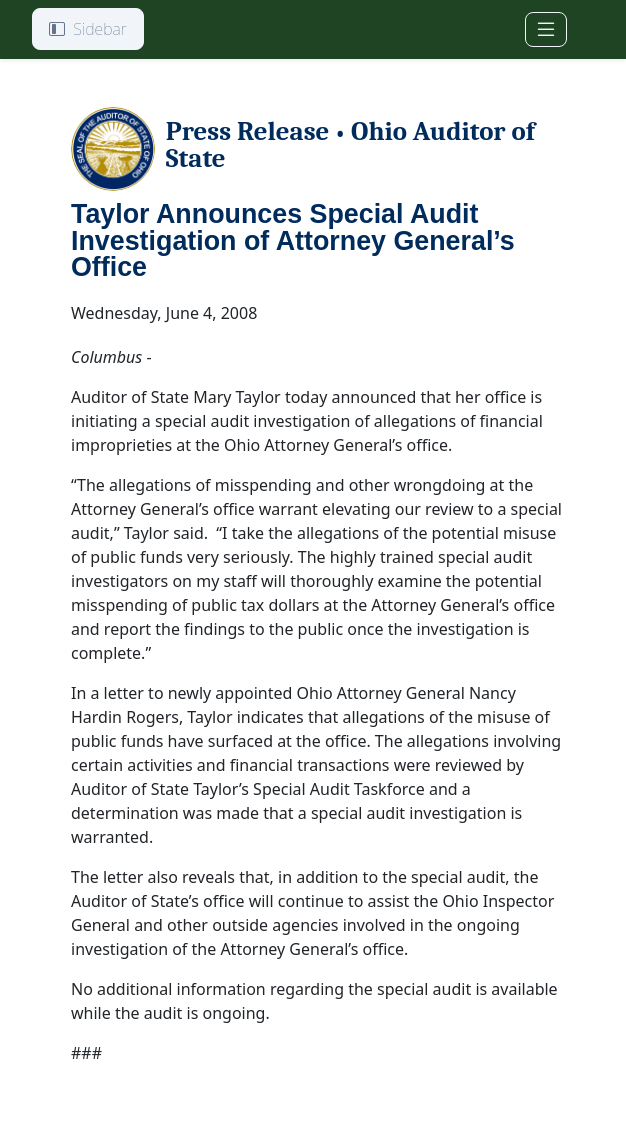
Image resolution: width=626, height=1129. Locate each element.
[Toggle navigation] (546, 29)
